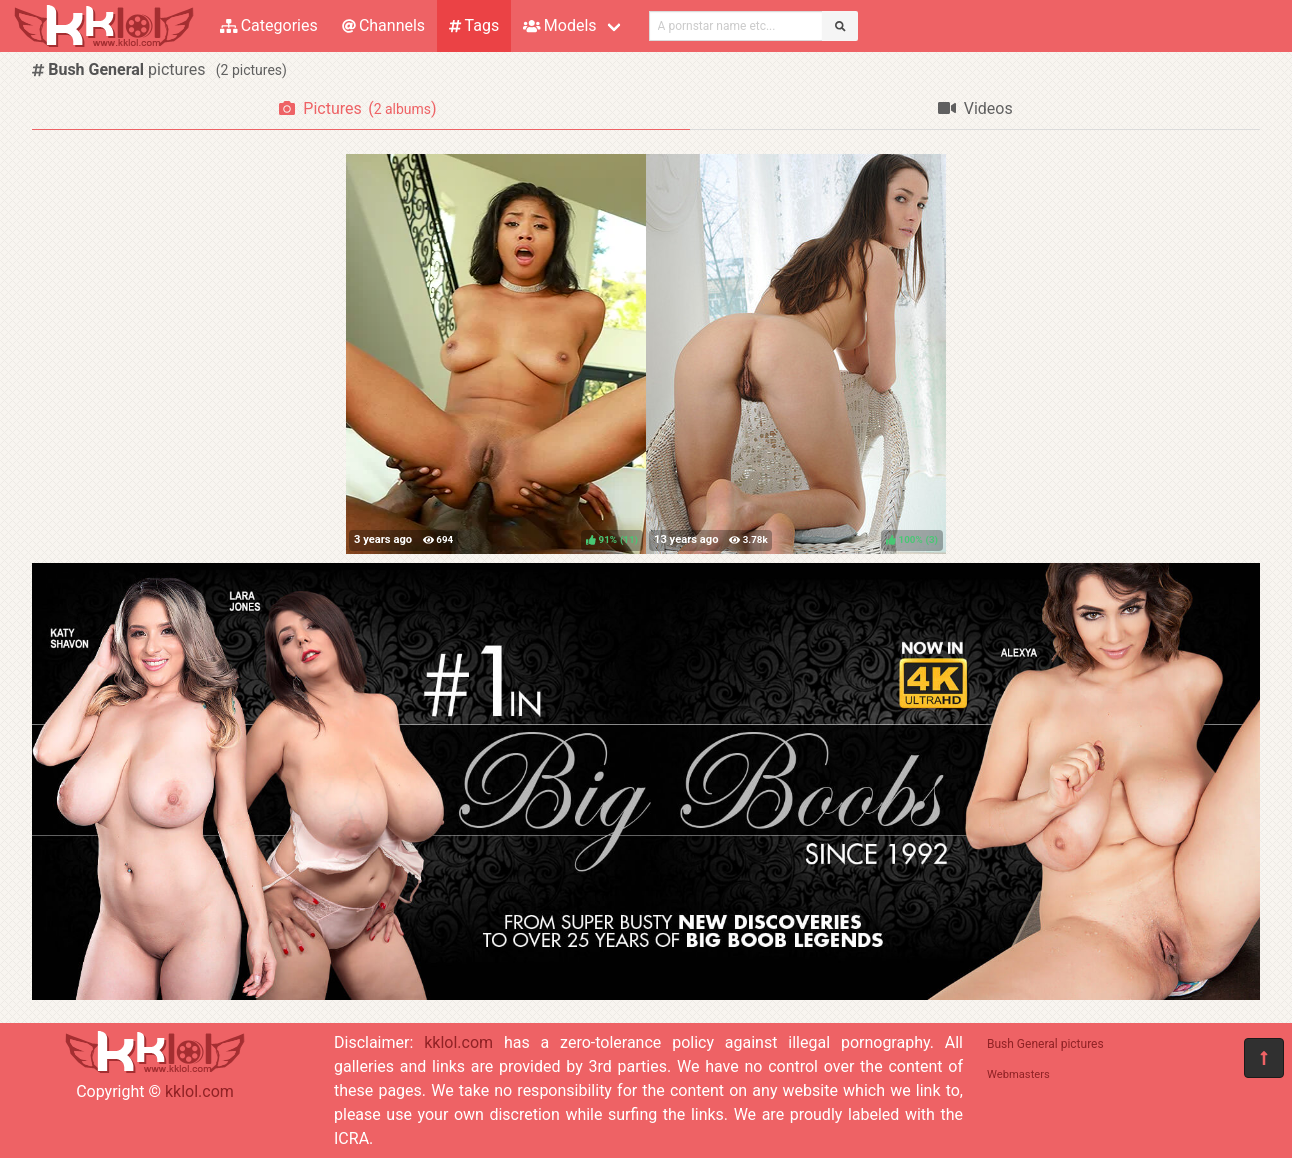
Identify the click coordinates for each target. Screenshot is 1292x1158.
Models (559, 25)
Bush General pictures (1045, 1044)
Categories (269, 25)
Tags (474, 25)
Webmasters (1018, 1074)
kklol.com (199, 1091)
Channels (383, 25)
